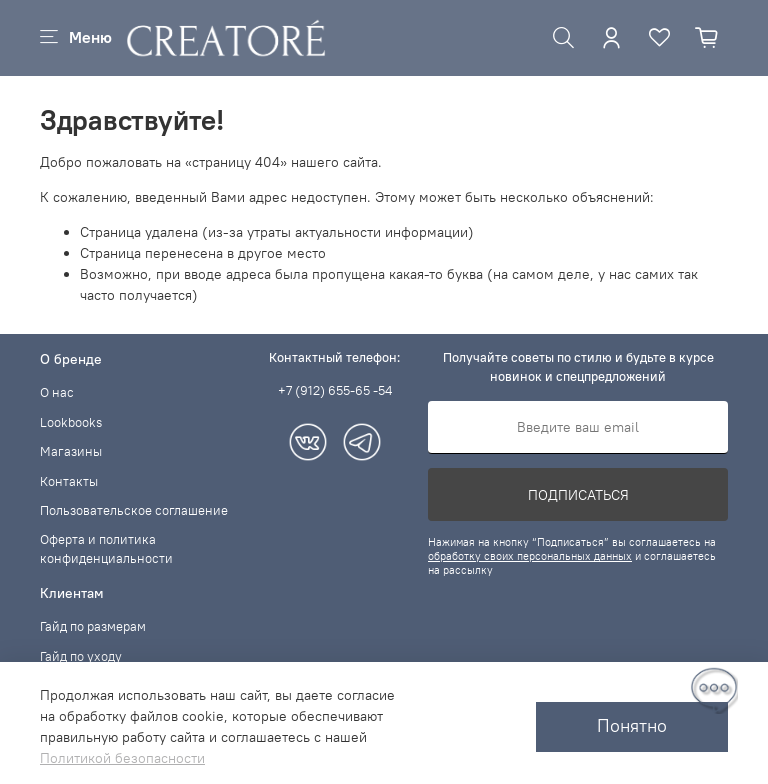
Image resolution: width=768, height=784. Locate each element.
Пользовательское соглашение (134, 510)
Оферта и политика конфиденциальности (106, 549)
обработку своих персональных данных (530, 556)
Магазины (71, 451)
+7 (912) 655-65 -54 (335, 390)
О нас (57, 392)
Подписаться (578, 495)
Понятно (632, 726)
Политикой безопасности (122, 758)
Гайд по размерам (93, 626)
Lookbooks (71, 422)
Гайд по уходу (81, 656)
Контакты (69, 481)
